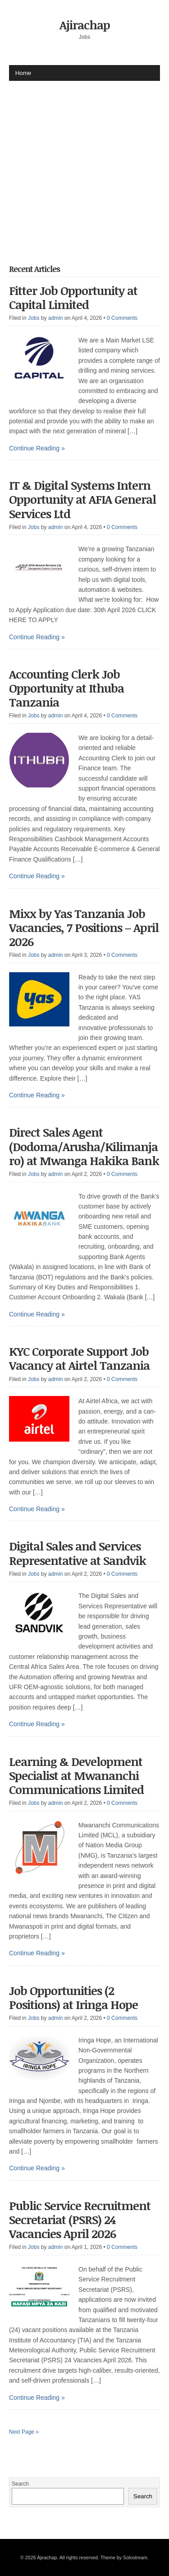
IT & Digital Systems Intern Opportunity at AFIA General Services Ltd (82, 499)
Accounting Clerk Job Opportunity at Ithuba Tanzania (66, 688)
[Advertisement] (84, 165)
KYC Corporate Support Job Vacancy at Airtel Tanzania (79, 1358)
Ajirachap (84, 25)
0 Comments (122, 318)
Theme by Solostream (123, 2557)
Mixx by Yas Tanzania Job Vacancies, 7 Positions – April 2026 (84, 927)
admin (55, 318)
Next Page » (24, 2432)
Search (20, 2484)
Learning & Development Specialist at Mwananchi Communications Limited (76, 1775)
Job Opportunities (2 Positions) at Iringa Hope (73, 1997)
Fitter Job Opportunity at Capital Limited (73, 297)
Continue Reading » (37, 448)
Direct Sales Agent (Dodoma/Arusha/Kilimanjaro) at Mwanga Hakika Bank (84, 1146)
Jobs (33, 318)
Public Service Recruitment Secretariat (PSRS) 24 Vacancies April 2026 (80, 2219)
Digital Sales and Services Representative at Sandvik (77, 1553)
